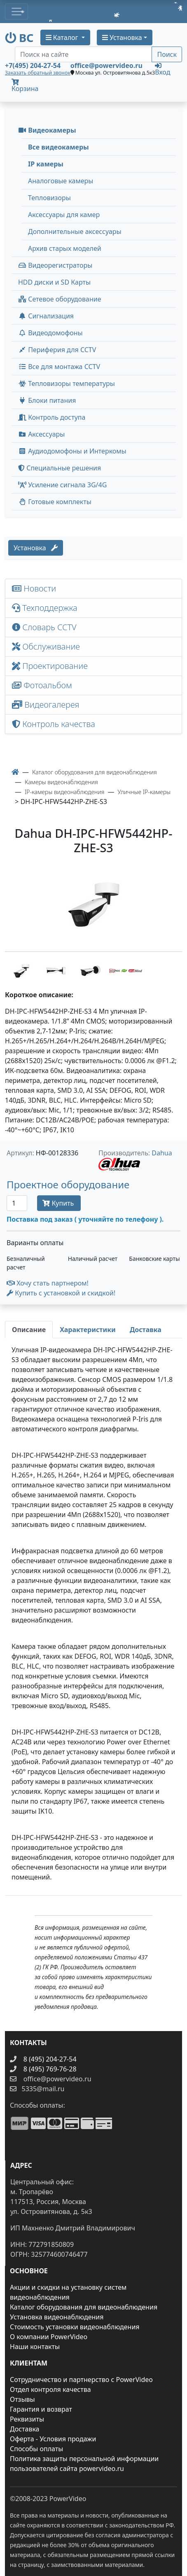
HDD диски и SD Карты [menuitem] (54, 282)
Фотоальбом (42, 685)
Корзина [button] (25, 86)
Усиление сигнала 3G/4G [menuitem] (62, 484)
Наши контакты (35, 2346)
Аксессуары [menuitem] (41, 434)
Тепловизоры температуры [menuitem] (66, 383)
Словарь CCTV (44, 627)
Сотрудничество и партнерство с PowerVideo (81, 2379)
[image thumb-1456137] (22, 970)
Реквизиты (27, 2419)
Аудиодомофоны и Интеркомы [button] (72, 451)
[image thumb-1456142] (57, 970)
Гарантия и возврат (41, 2409)
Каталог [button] (63, 37)
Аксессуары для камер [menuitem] (64, 214)
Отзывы (22, 2399)
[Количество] (17, 1203)
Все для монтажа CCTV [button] (59, 366)
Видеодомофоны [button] (50, 332)
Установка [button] (122, 37)
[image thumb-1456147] (91, 970)
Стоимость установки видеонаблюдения (75, 2326)
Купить (58, 1203)
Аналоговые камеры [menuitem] (60, 180)
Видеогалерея (45, 704)
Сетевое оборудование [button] (59, 299)
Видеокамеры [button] (47, 130)
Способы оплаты (36, 2448)
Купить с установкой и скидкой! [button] (61, 1292)
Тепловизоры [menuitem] (49, 197)
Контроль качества (55, 723)
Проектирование (50, 665)
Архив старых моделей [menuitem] (64, 248)
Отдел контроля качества (50, 2389)
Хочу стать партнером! (48, 1283)
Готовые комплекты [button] (54, 501)
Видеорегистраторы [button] (55, 265)
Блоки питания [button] (47, 400)
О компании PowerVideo (48, 2336)
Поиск (167, 54)
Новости (34, 588)
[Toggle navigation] (16, 11)
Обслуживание (46, 646)
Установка (36, 547)
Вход (162, 68)
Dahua (162, 1152)
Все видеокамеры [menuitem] (58, 147)
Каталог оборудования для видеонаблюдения (83, 2307)
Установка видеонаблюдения (57, 2316)
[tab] (29, 1329)
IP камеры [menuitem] (45, 163)
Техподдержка (44, 607)
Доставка (25, 2428)
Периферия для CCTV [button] (57, 349)
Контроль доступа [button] (51, 417)
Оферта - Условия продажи (53, 2438)
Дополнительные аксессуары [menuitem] (75, 231)
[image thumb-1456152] (125, 970)
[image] (93, 905)
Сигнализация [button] (46, 315)
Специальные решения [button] (59, 467)
